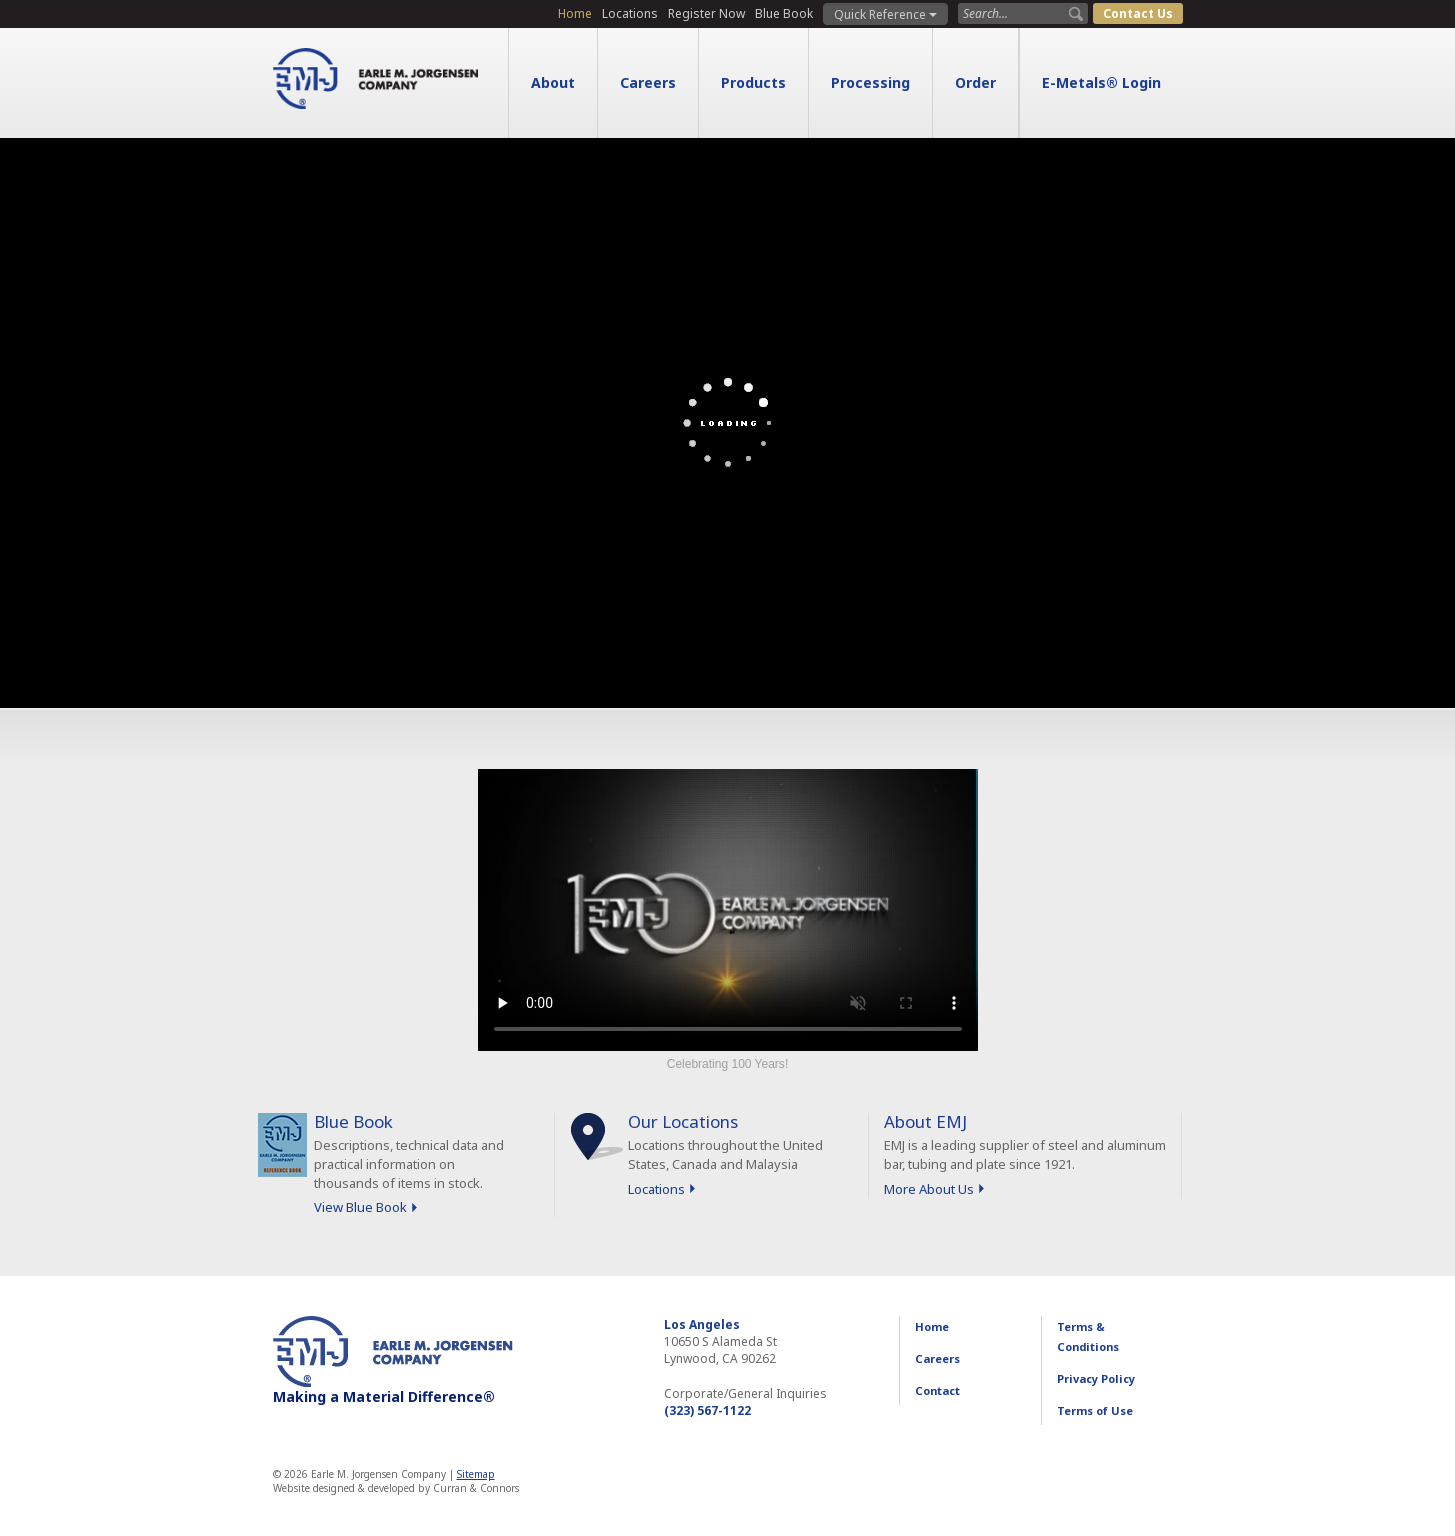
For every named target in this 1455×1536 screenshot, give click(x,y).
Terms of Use (1095, 1410)
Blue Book (784, 13)
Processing (870, 82)
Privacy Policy (1096, 1378)
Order (975, 82)
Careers (648, 82)
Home (575, 13)
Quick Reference (885, 14)
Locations (630, 13)
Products (753, 82)
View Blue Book (360, 1207)
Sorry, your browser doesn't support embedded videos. (728, 910)
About (553, 82)
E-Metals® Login (1101, 82)
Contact (937, 1390)
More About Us (929, 1189)
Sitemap (476, 1474)
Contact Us (1138, 13)
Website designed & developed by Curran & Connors (396, 1488)
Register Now (706, 13)
